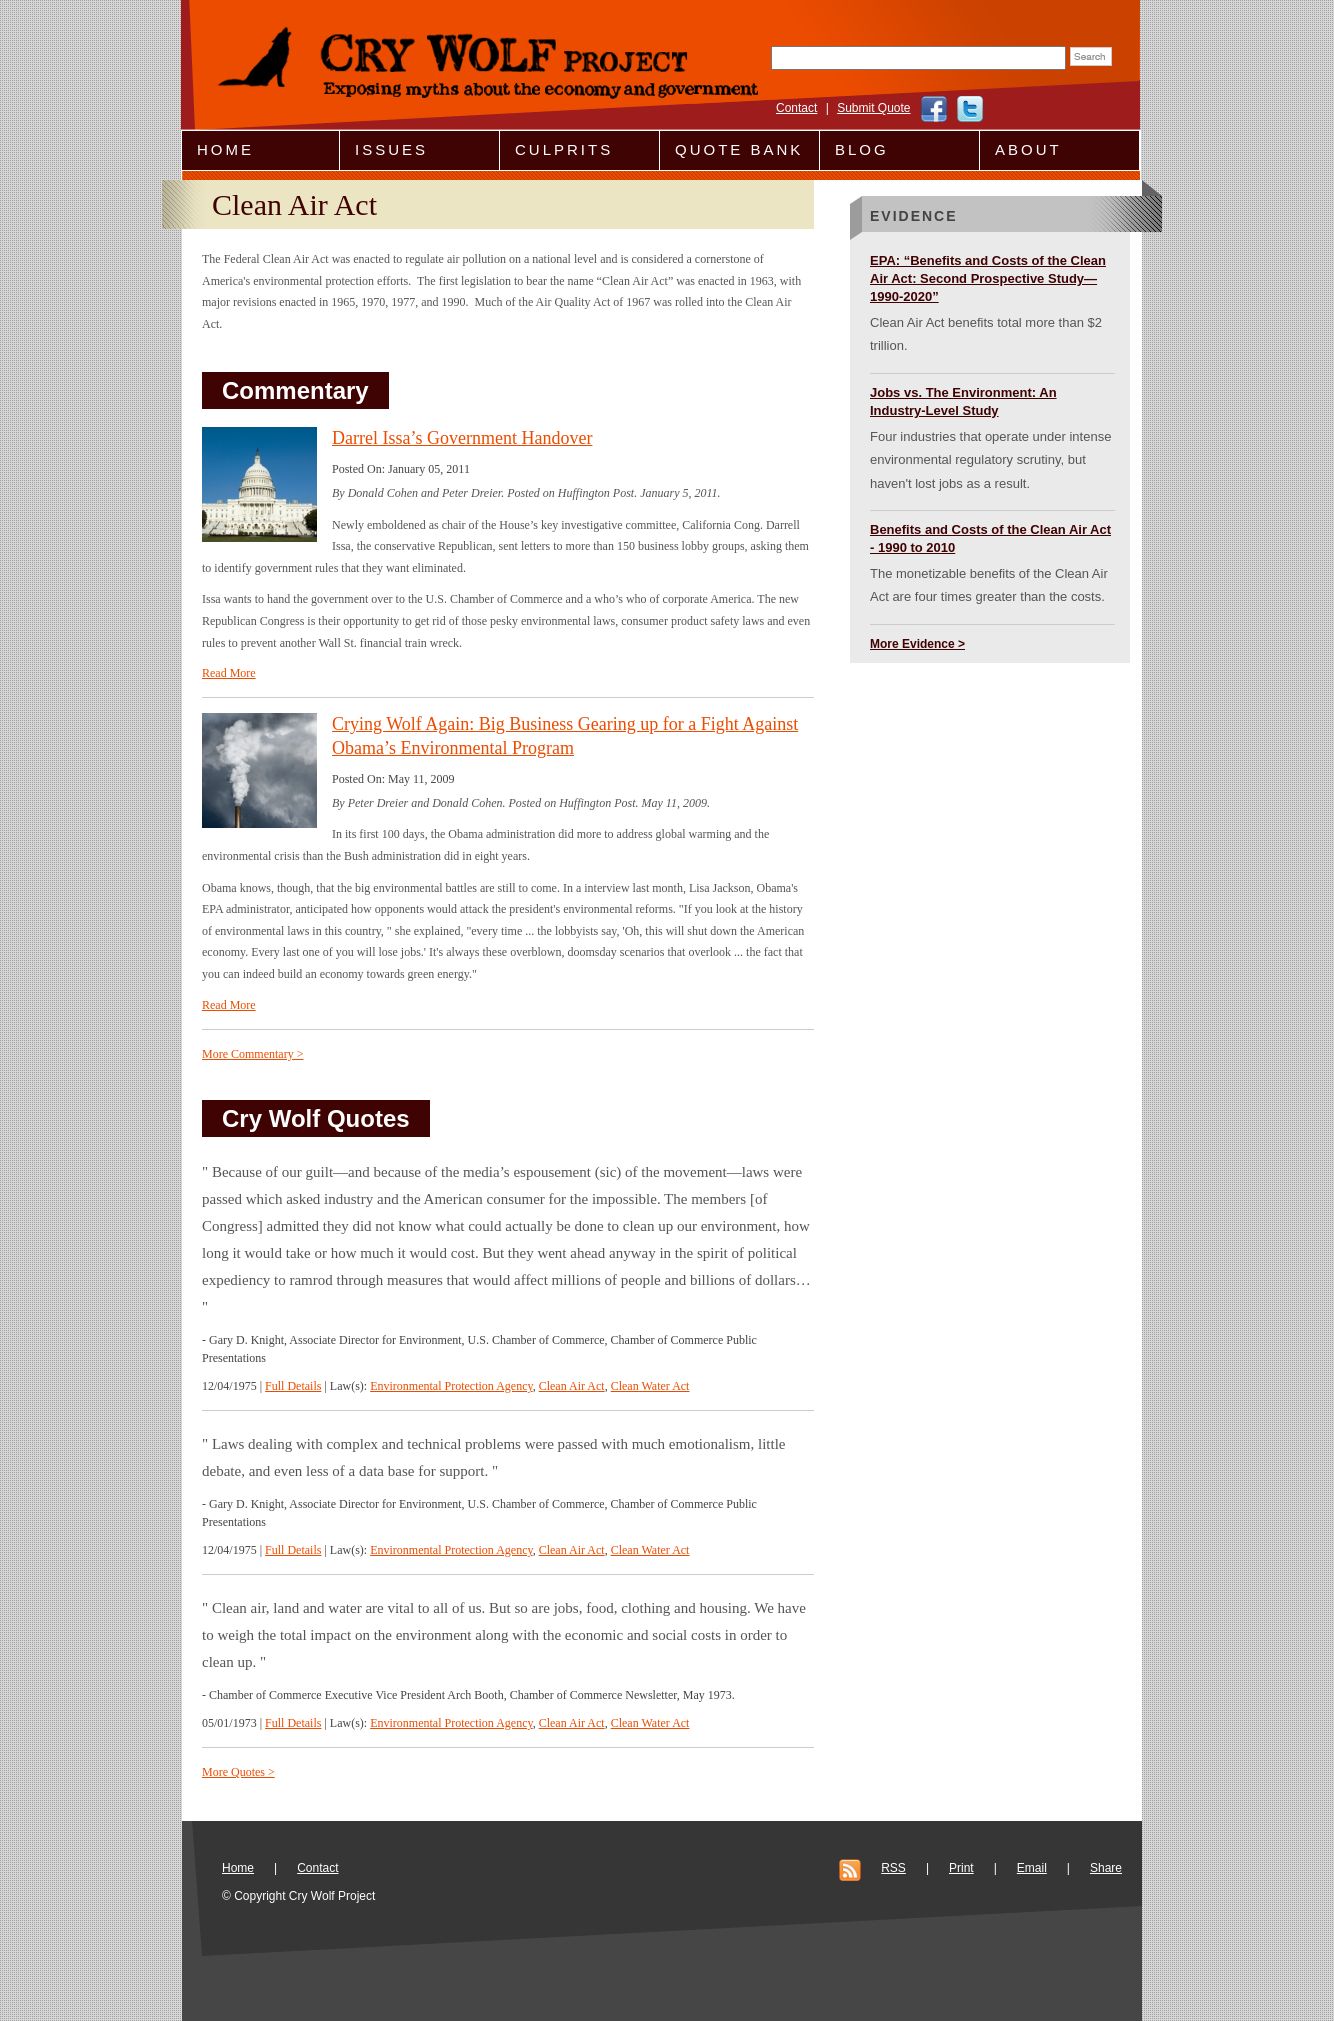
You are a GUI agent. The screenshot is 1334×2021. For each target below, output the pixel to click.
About (1028, 149)
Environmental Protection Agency (451, 1386)
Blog (862, 149)
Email (1032, 1868)
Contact (796, 108)
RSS (893, 1868)
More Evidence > (917, 644)
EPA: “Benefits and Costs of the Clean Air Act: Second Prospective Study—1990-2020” (988, 278)
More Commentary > (252, 1054)
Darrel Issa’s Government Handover (462, 438)
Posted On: (360, 469)
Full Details (293, 1386)
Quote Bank (739, 149)
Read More (229, 673)
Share (1106, 1868)
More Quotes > (238, 1772)
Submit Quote (873, 108)
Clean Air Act (572, 1386)
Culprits (564, 149)
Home (225, 149)
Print (961, 1868)
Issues (391, 149)
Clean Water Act (650, 1386)
